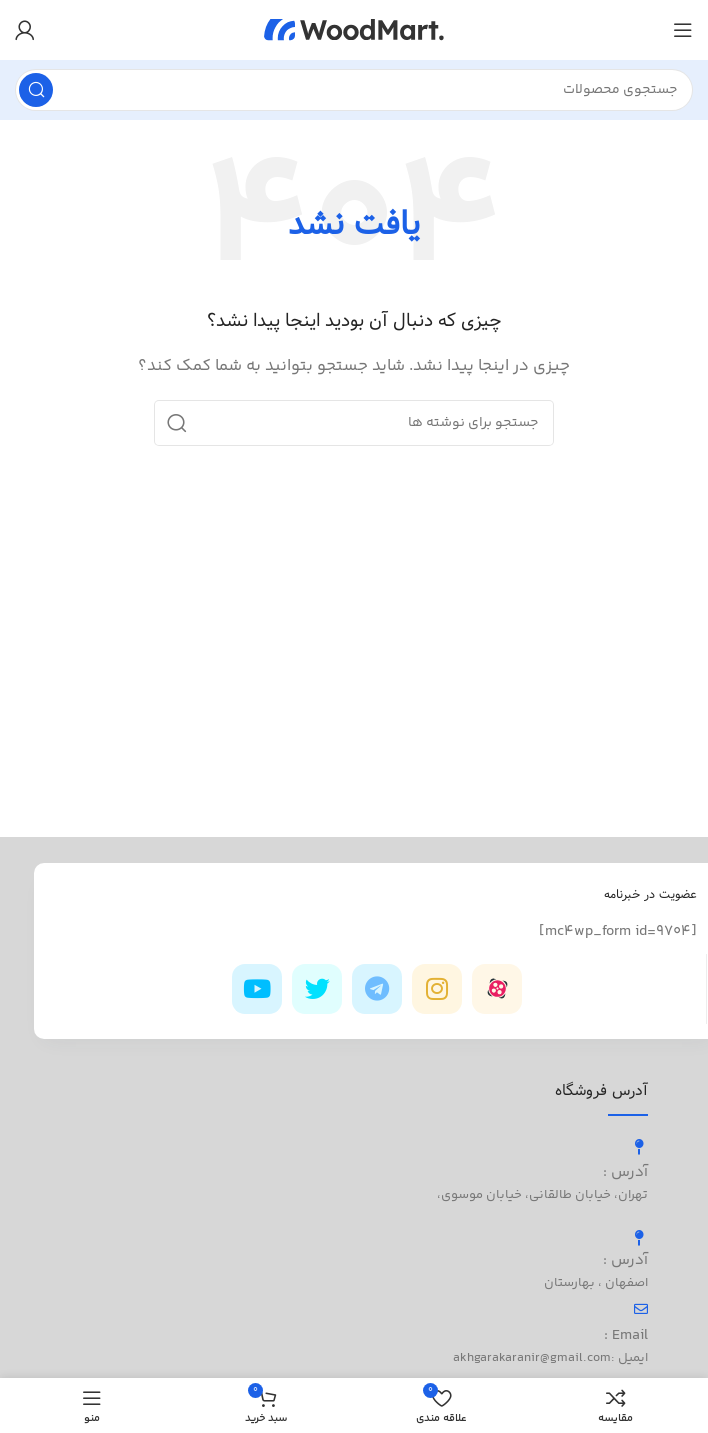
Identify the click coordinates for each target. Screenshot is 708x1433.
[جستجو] (354, 90)
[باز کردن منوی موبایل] (683, 30)
